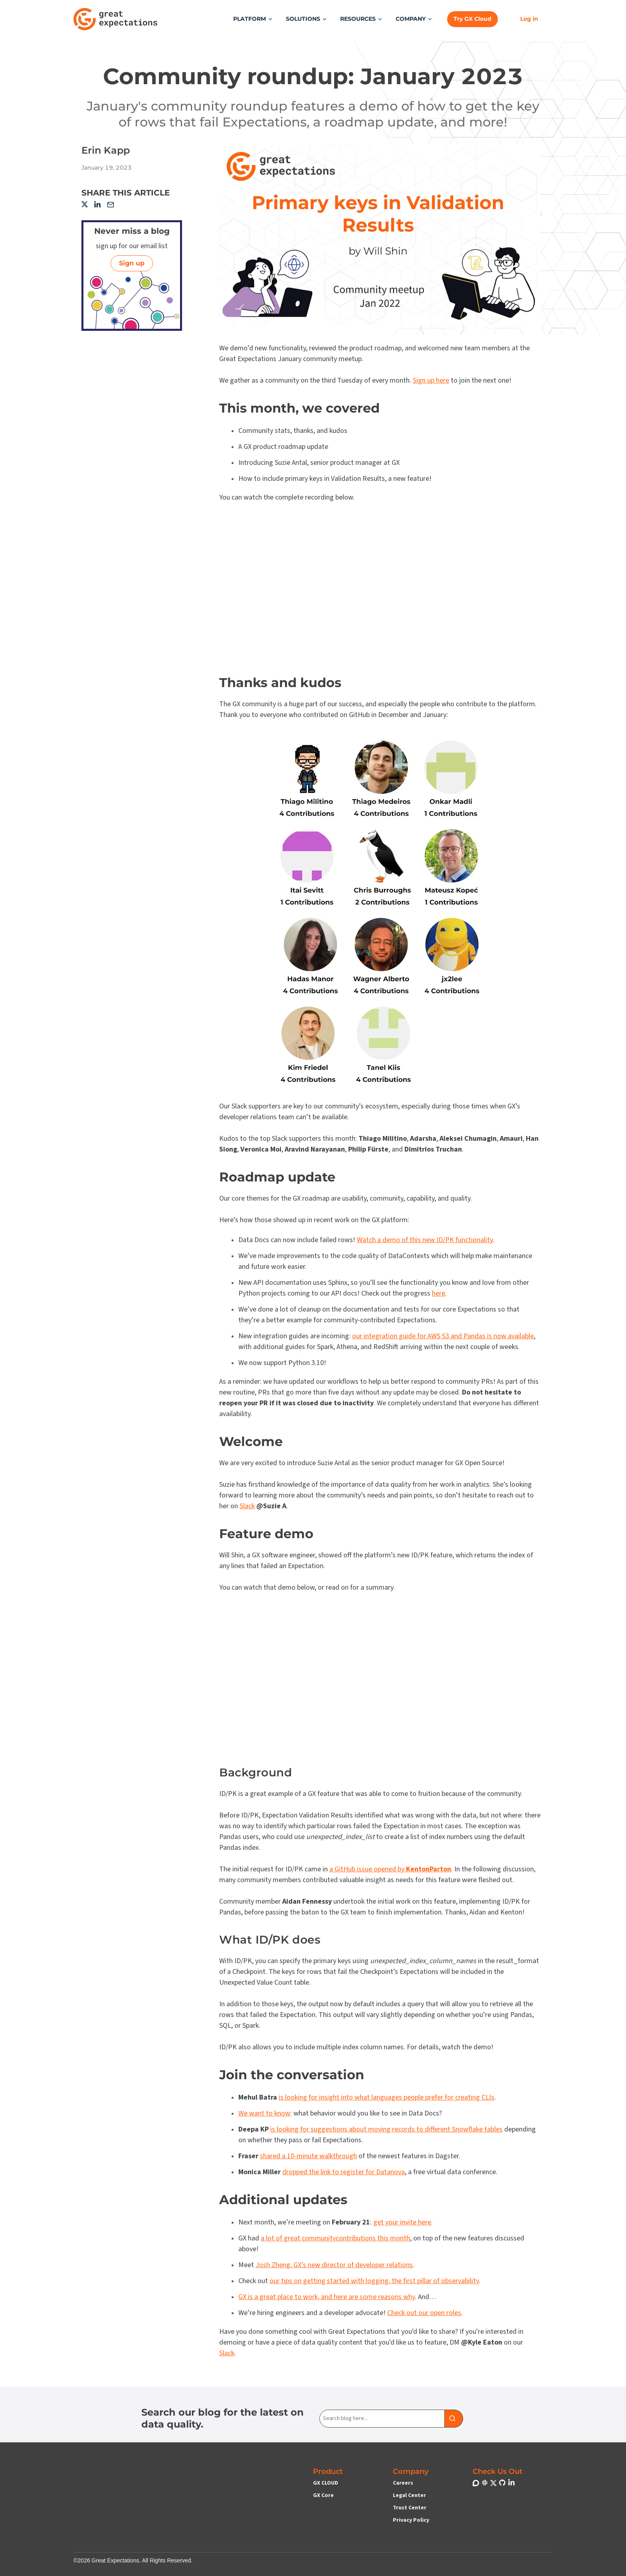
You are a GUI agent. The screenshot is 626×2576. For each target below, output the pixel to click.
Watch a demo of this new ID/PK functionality (425, 1240)
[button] (253, 19)
